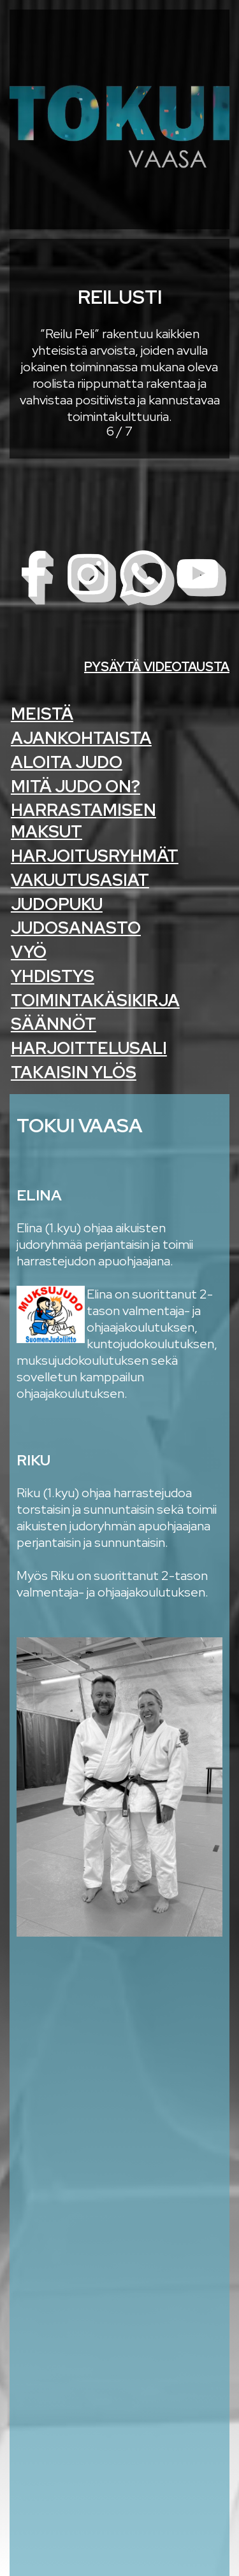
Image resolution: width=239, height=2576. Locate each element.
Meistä (42, 714)
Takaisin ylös (73, 1072)
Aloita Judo (66, 762)
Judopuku (57, 904)
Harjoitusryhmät (94, 856)
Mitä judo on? (75, 786)
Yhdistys (52, 976)
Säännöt (53, 1024)
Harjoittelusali (89, 1048)
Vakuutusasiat (80, 880)
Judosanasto (76, 928)
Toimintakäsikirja (95, 1000)
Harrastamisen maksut (83, 821)
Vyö (29, 952)
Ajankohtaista (81, 738)
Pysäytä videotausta (156, 666)
